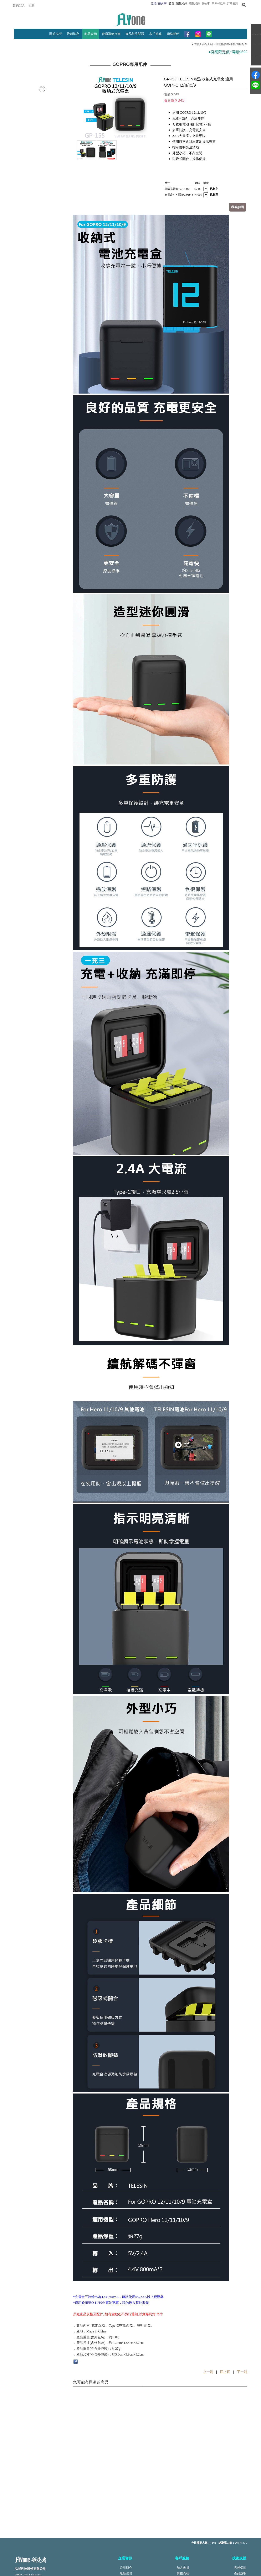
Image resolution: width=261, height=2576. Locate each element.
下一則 (242, 2371)
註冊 (32, 5)
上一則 (208, 2371)
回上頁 (225, 2371)
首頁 (197, 44)
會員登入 (19, 5)
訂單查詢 (232, 3)
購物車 (206, 3)
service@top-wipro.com (45, 2531)
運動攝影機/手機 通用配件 (231, 44)
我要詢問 (237, 207)
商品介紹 (207, 44)
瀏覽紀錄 (194, 3)
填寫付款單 (218, 3)
